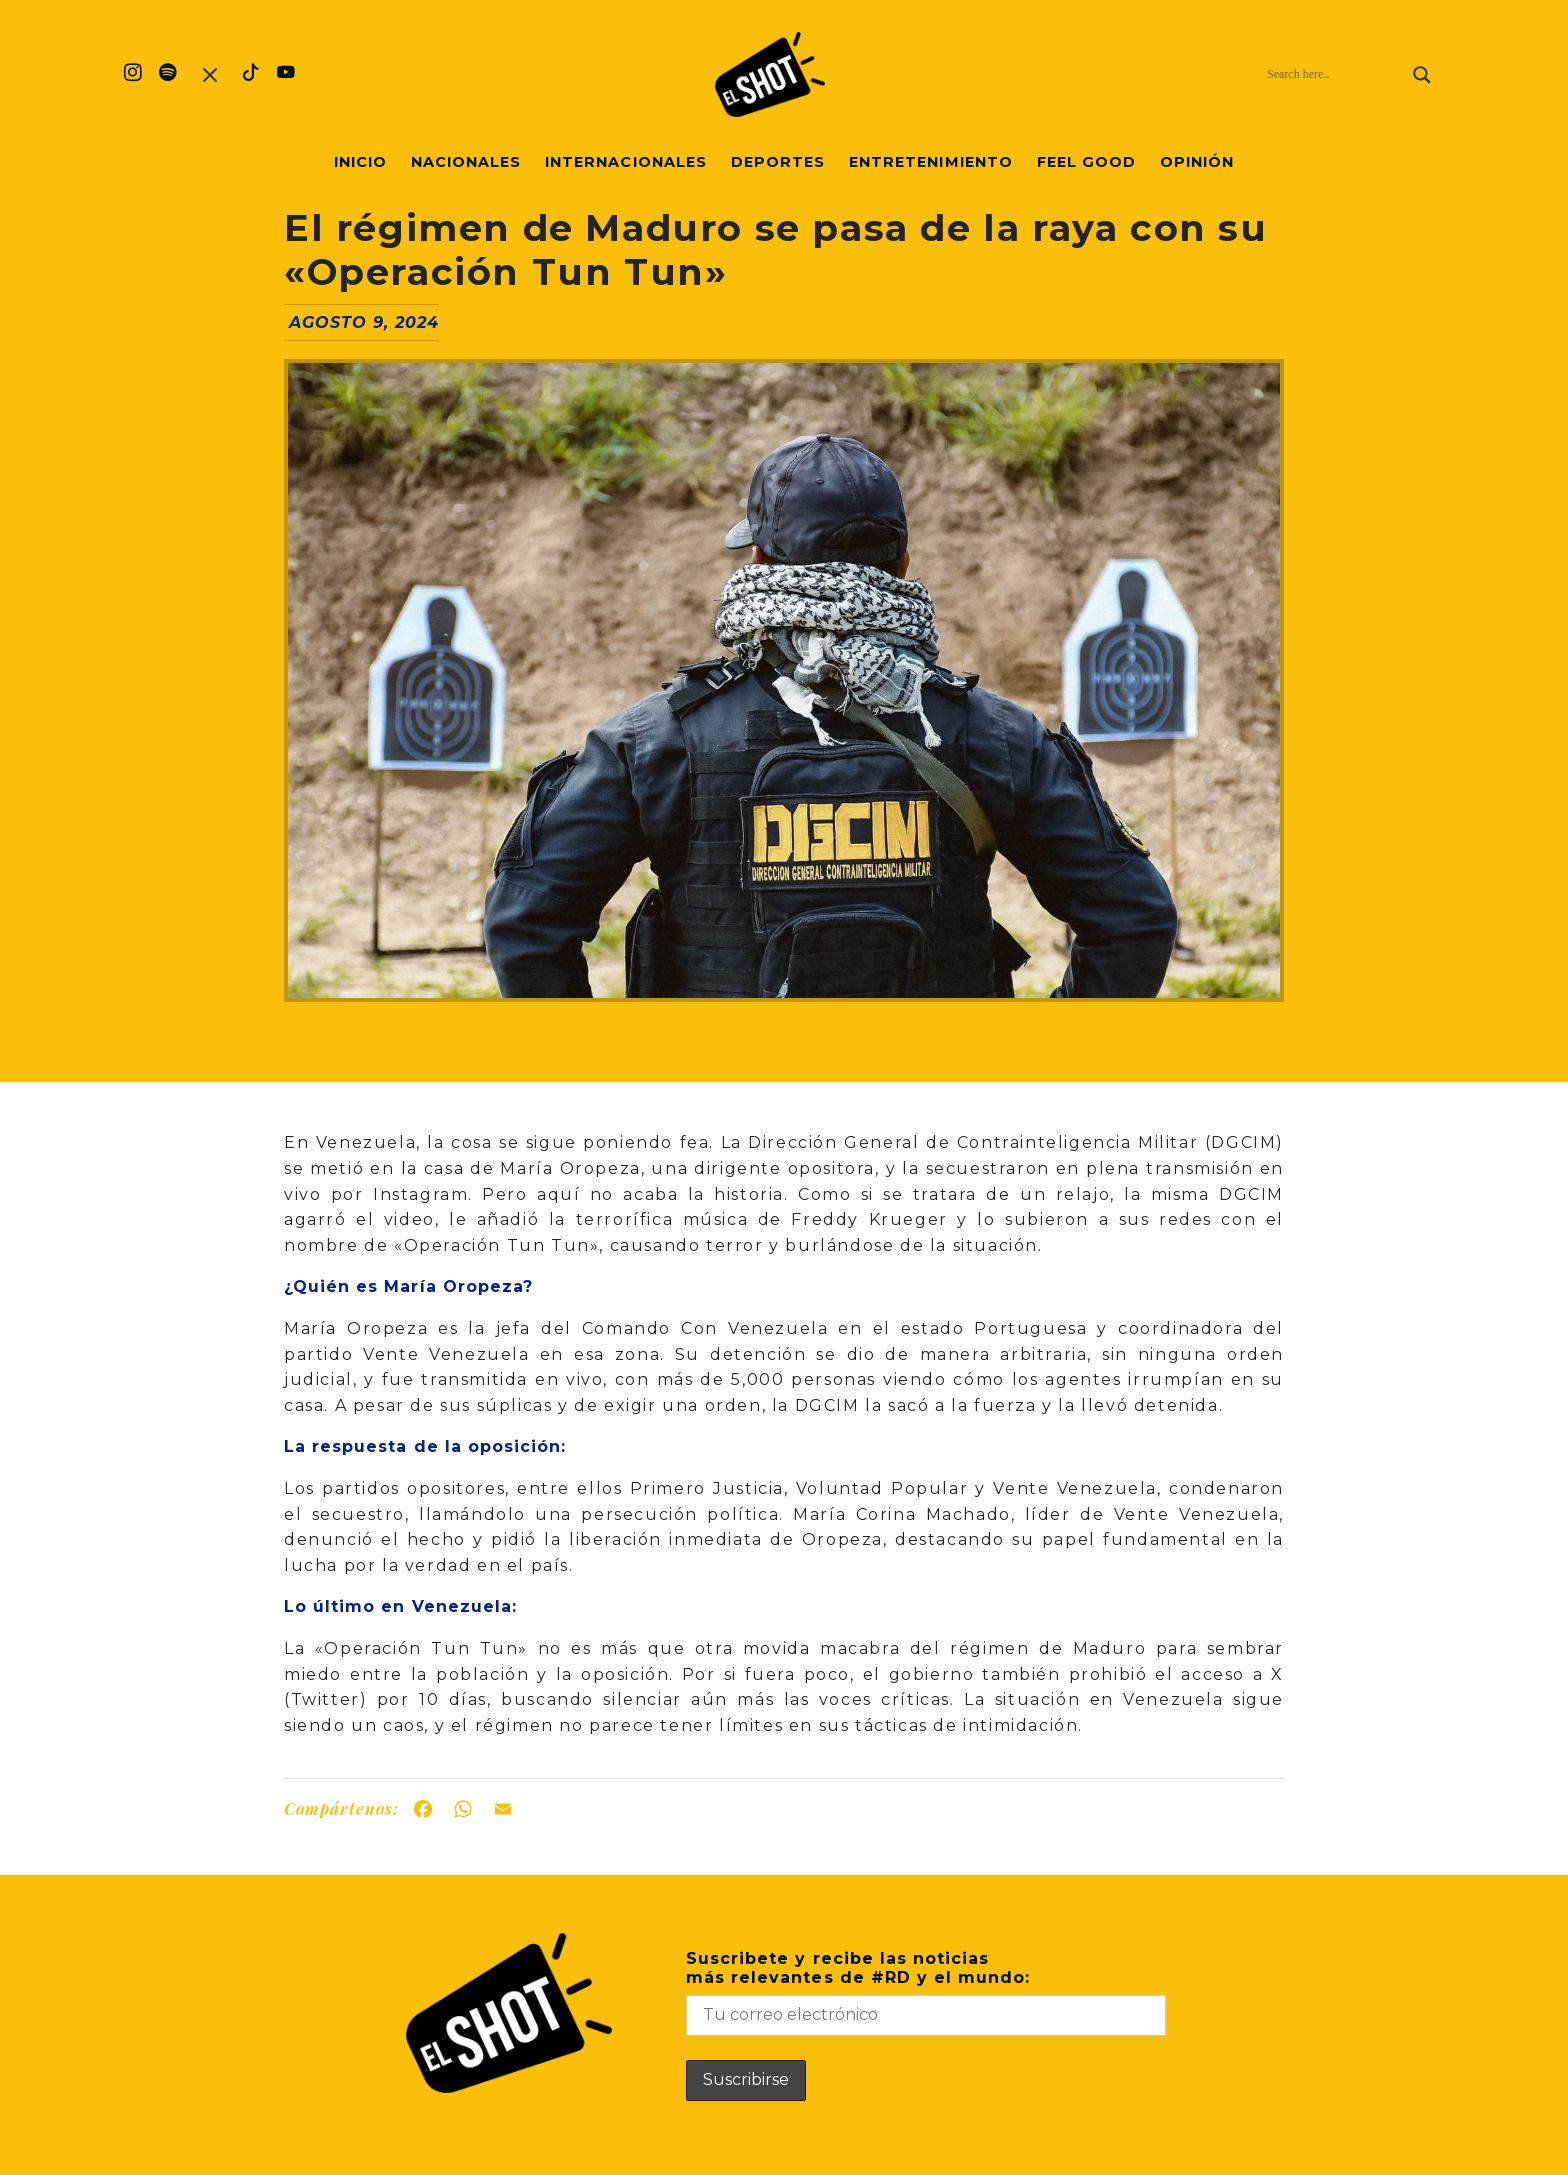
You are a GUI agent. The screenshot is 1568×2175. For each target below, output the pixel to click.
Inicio (360, 162)
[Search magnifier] (1422, 75)
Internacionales (626, 162)
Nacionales (466, 162)
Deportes (778, 162)
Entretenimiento (931, 162)
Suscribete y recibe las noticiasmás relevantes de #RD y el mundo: (926, 1992)
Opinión (1197, 162)
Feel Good (1086, 162)
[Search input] (1335, 75)
